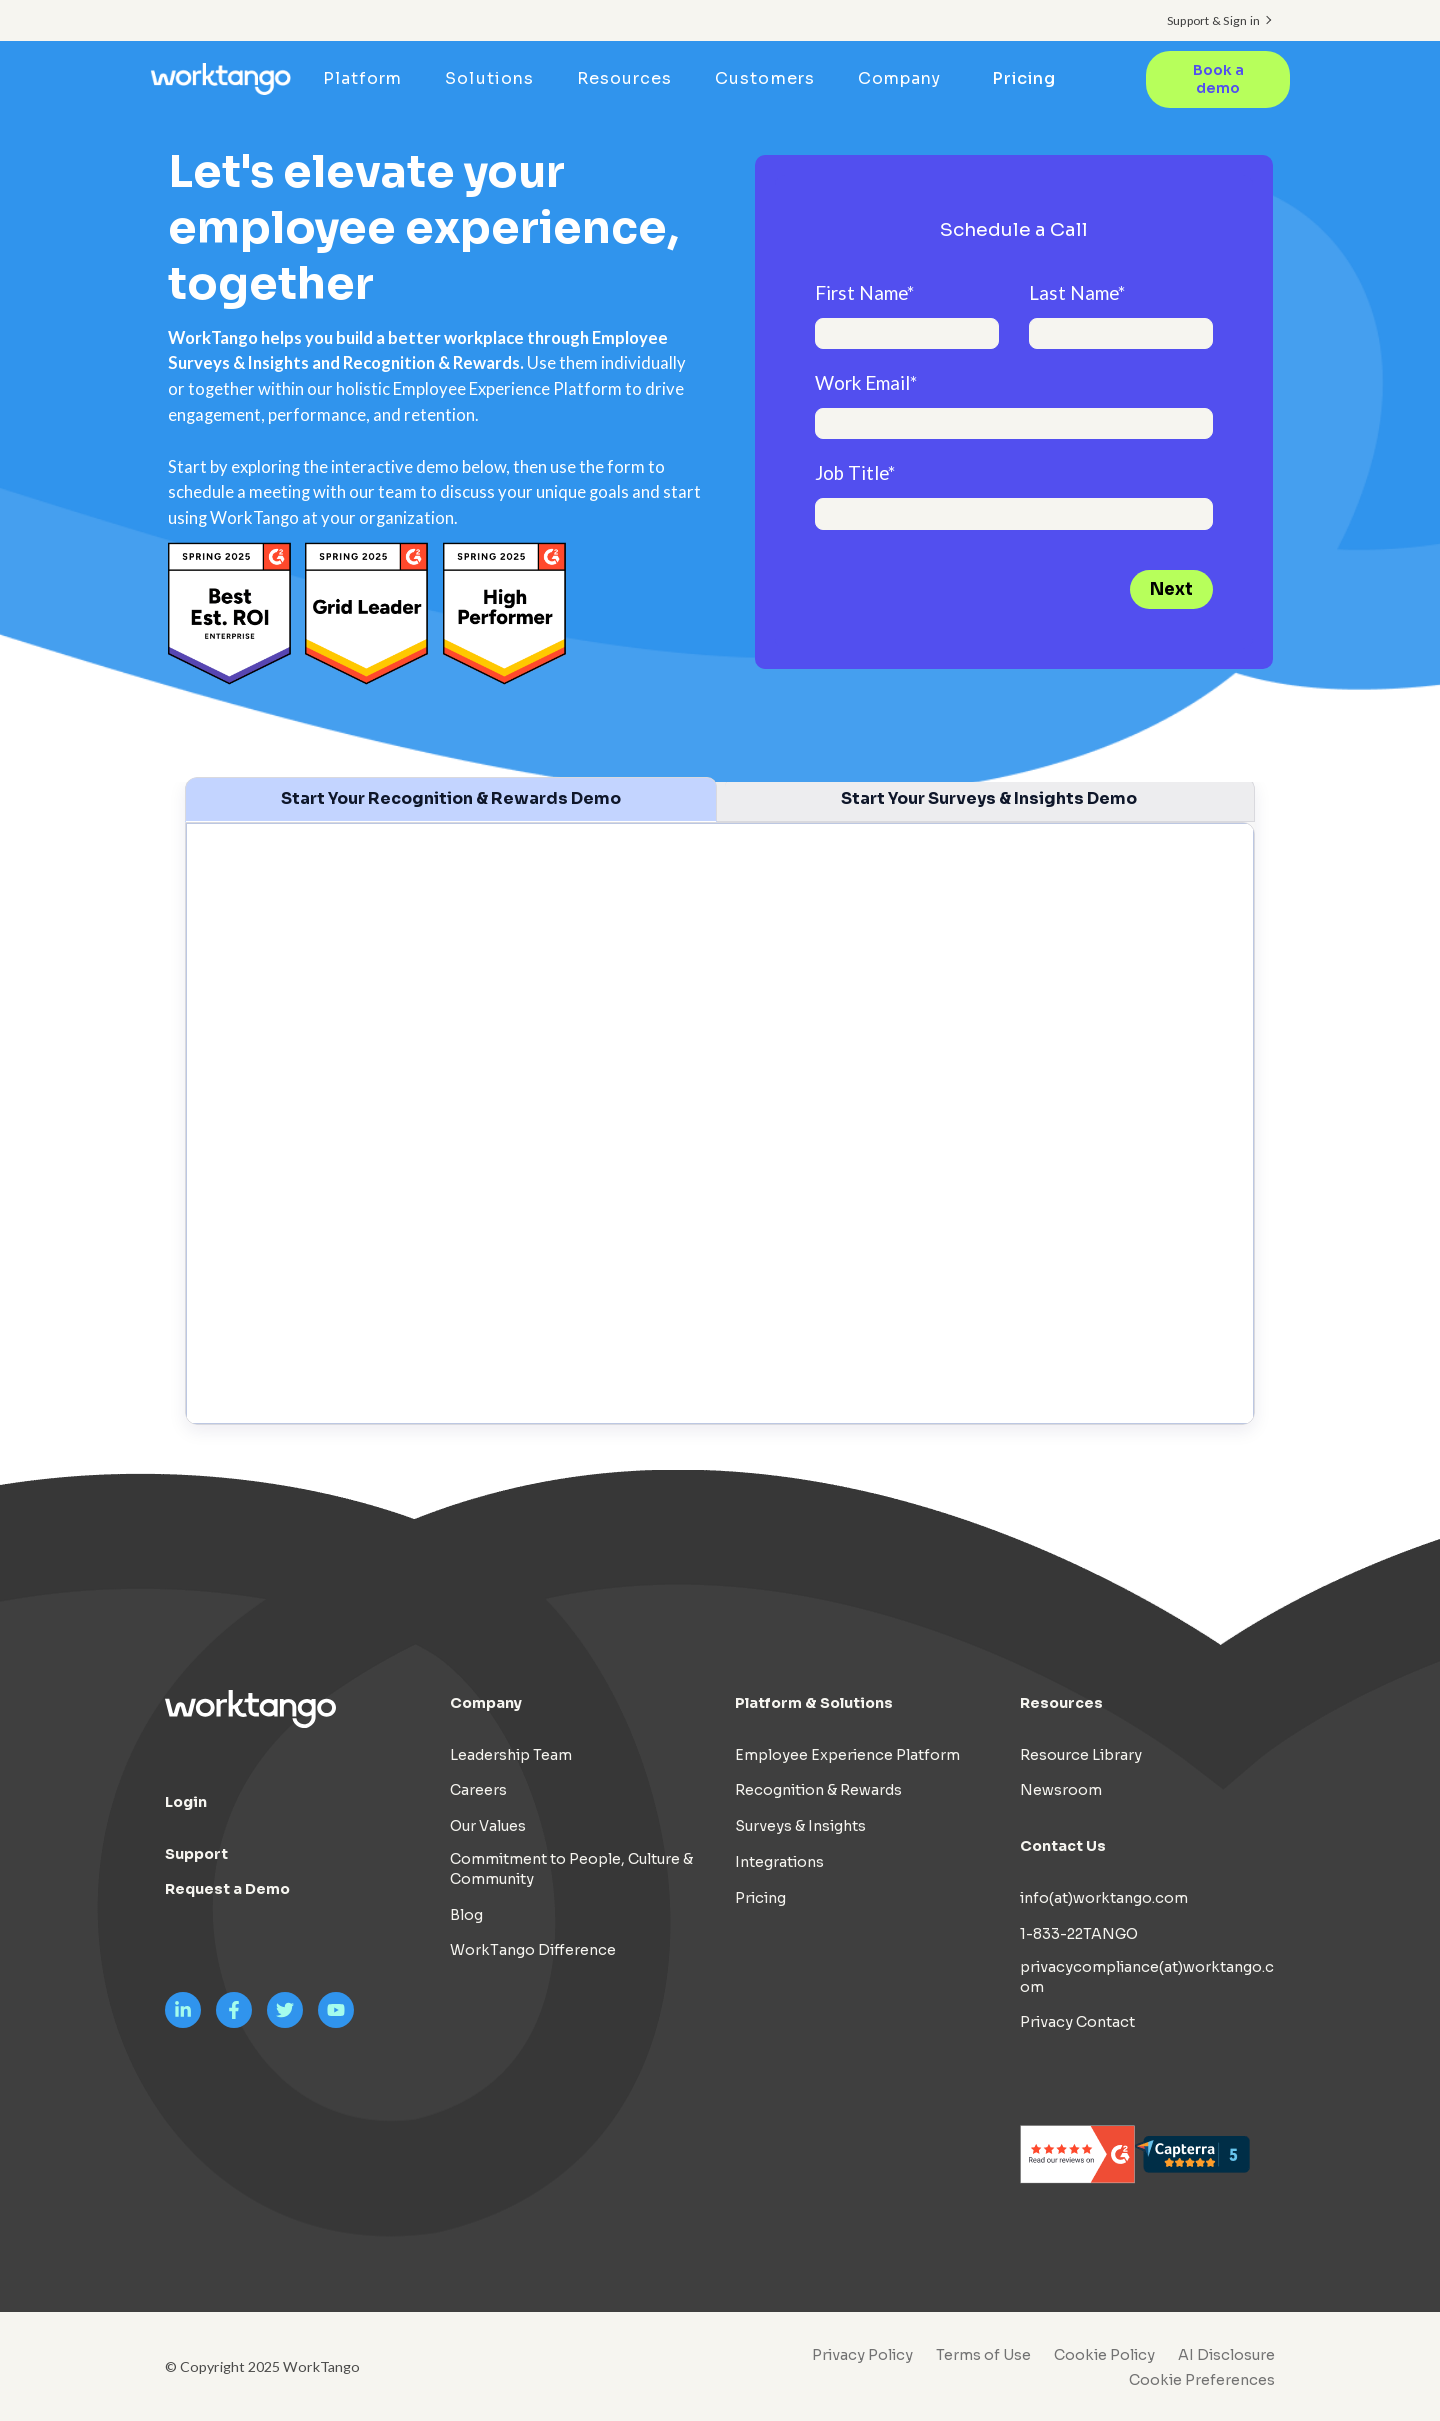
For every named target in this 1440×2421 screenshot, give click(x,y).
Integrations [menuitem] (779, 1862)
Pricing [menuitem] (1024, 78)
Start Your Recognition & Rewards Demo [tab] (451, 798)
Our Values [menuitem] (488, 1826)
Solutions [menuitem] (489, 78)
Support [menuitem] (196, 1854)
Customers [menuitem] (764, 78)
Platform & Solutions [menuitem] (814, 1703)
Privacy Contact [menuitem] (1077, 2022)
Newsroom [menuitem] (1061, 1790)
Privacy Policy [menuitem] (862, 2355)
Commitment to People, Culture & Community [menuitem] (571, 1869)
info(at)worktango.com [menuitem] (1104, 1898)
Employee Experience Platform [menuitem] (847, 1755)
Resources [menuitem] (624, 78)
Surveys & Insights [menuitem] (800, 1826)
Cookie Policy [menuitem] (1104, 2355)
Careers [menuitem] (478, 1790)
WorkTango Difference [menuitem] (533, 1950)
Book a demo (1218, 79)
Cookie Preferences (1202, 2380)
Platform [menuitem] (362, 78)
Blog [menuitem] (466, 1915)
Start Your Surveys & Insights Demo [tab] (989, 798)
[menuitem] (1197, 2380)
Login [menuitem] (186, 1802)
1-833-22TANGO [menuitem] (1079, 1934)
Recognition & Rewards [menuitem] (818, 1790)
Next (1171, 589)
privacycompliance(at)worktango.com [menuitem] (1147, 1977)
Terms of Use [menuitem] (983, 2355)
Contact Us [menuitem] (1063, 1846)
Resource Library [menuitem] (1081, 1755)
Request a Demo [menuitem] (227, 1889)
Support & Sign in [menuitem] (1213, 20)
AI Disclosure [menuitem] (1226, 2355)
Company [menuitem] (899, 78)
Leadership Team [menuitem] (511, 1755)
